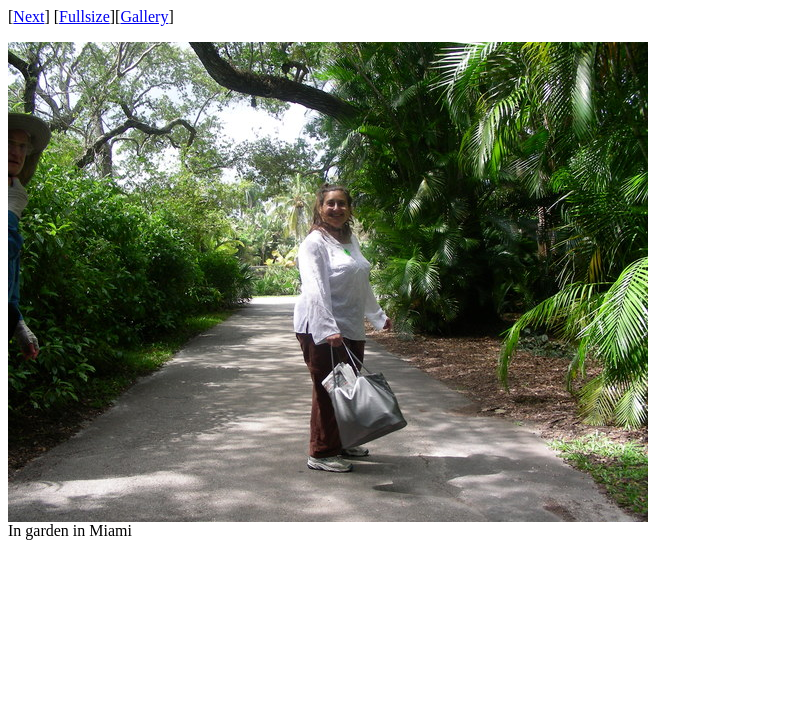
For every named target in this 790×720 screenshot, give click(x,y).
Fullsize (84, 16)
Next (28, 16)
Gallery (144, 16)
